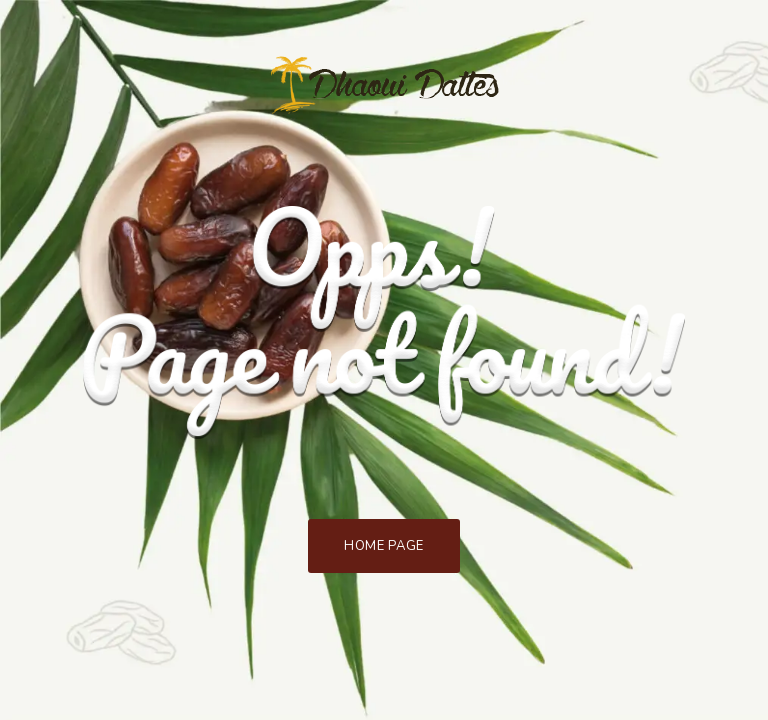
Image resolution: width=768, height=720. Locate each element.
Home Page (384, 546)
